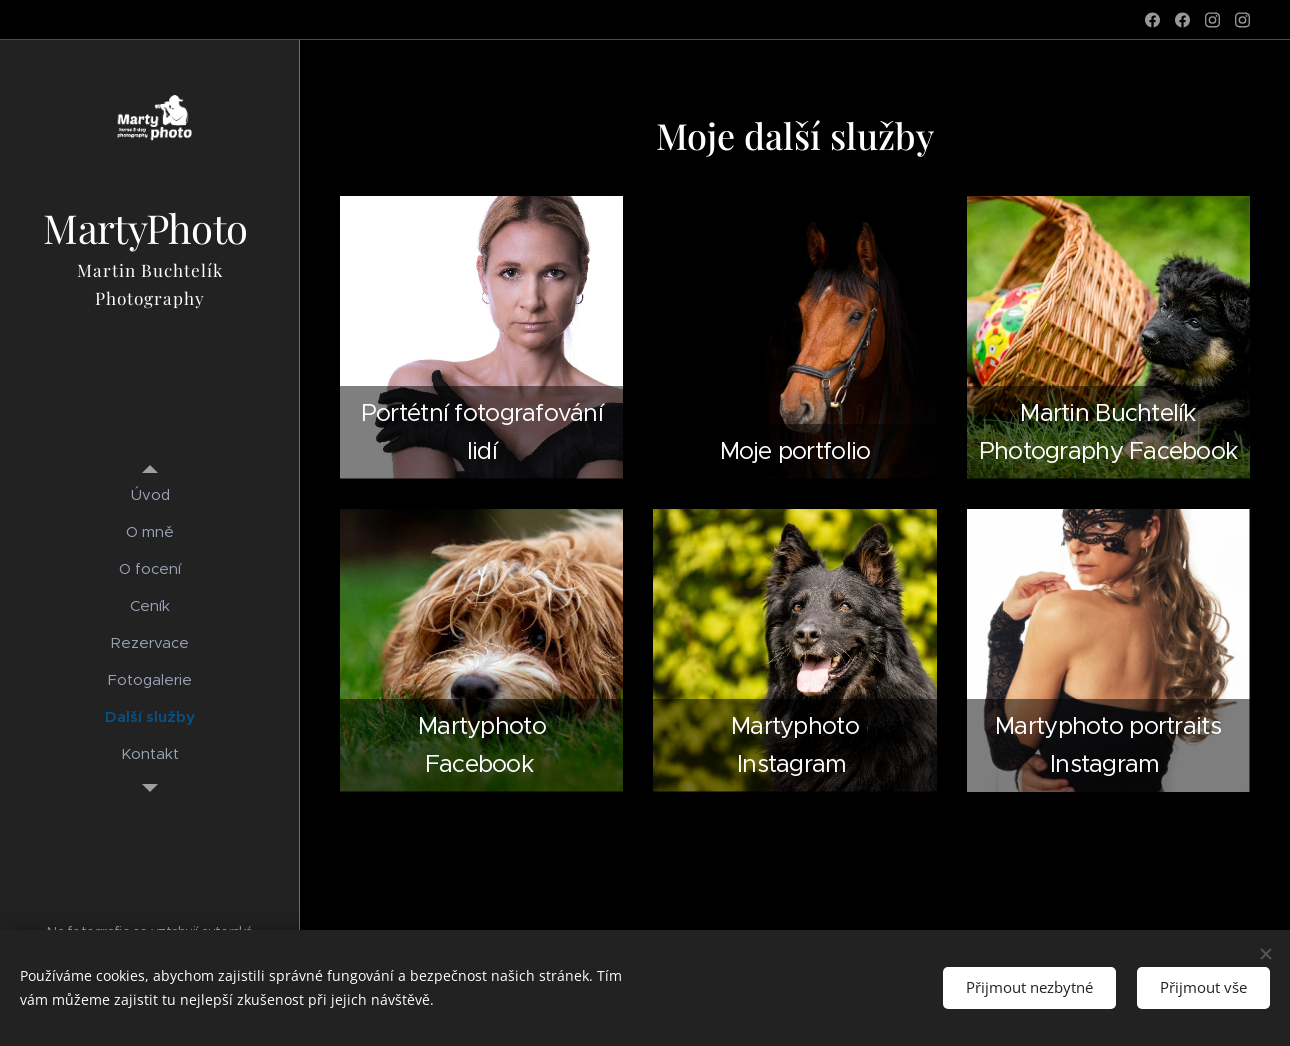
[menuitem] (150, 494)
